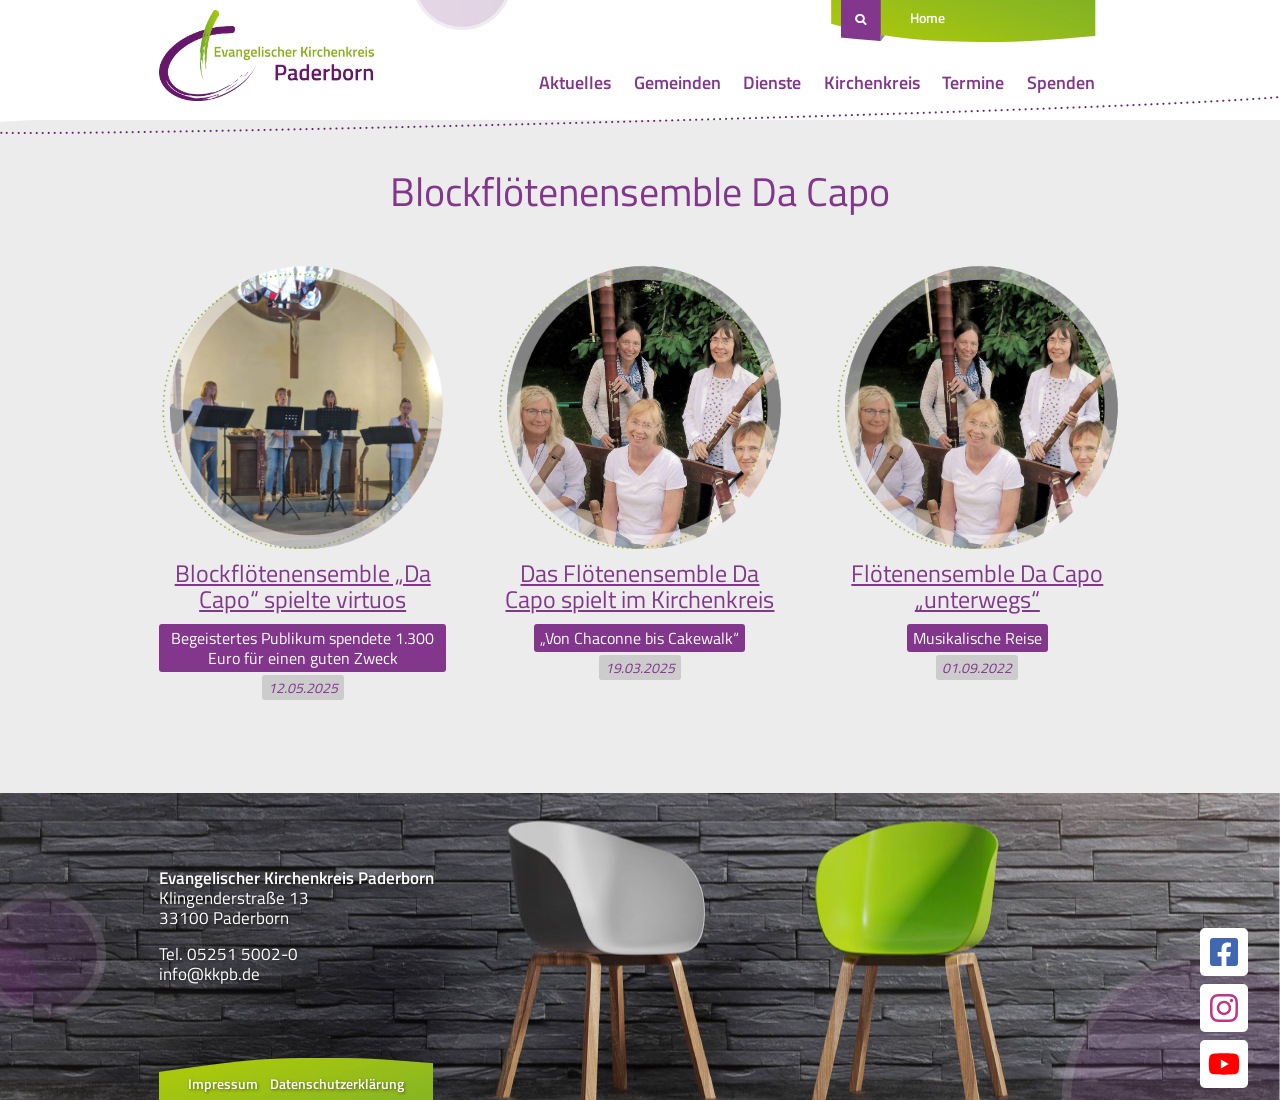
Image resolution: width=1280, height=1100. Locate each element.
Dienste (772, 82)
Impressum (223, 1083)
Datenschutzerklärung (337, 1083)
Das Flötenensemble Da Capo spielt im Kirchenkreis (639, 586)
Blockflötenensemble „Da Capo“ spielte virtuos (303, 586)
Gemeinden (677, 82)
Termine (973, 82)
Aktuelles (575, 82)
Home (927, 17)
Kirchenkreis (872, 82)
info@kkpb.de (209, 974)
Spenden (1061, 82)
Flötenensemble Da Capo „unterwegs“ (977, 586)
